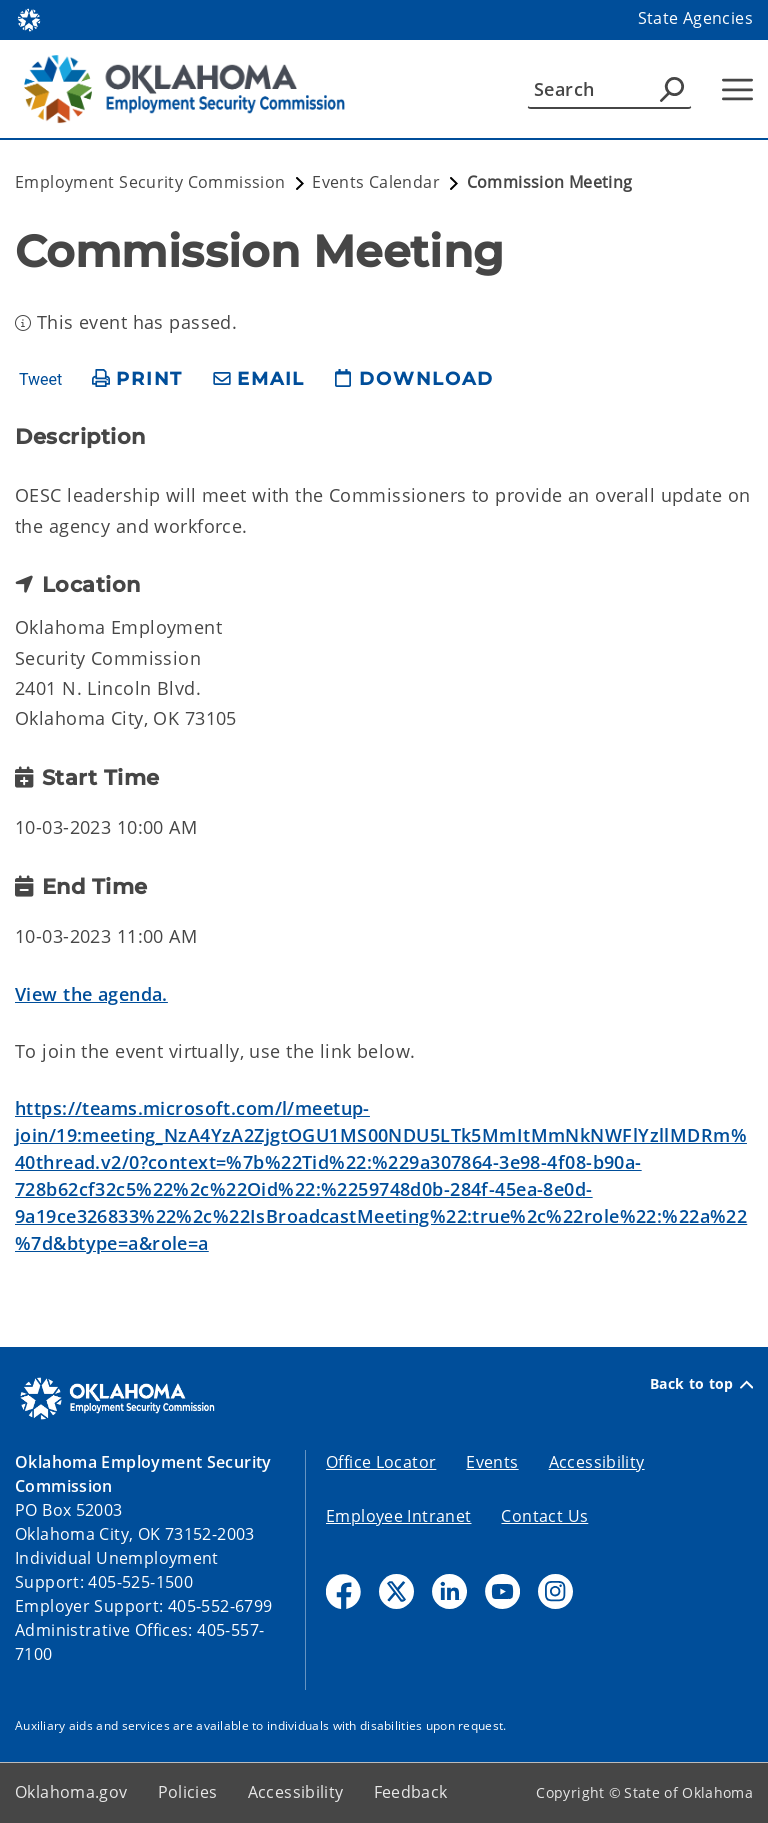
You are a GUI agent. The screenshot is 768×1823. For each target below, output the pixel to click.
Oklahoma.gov (71, 1792)
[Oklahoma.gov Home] (29, 18)
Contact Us (544, 1516)
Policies (188, 1792)
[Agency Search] (672, 89)
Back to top (701, 1384)
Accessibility (597, 1462)
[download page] (414, 379)
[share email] (259, 379)
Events (492, 1462)
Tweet (40, 380)
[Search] (609, 89)
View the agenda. (91, 994)
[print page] (137, 379)
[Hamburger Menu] (737, 89)
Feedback (411, 1792)
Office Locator (381, 1462)
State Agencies (695, 18)
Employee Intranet (398, 1516)
